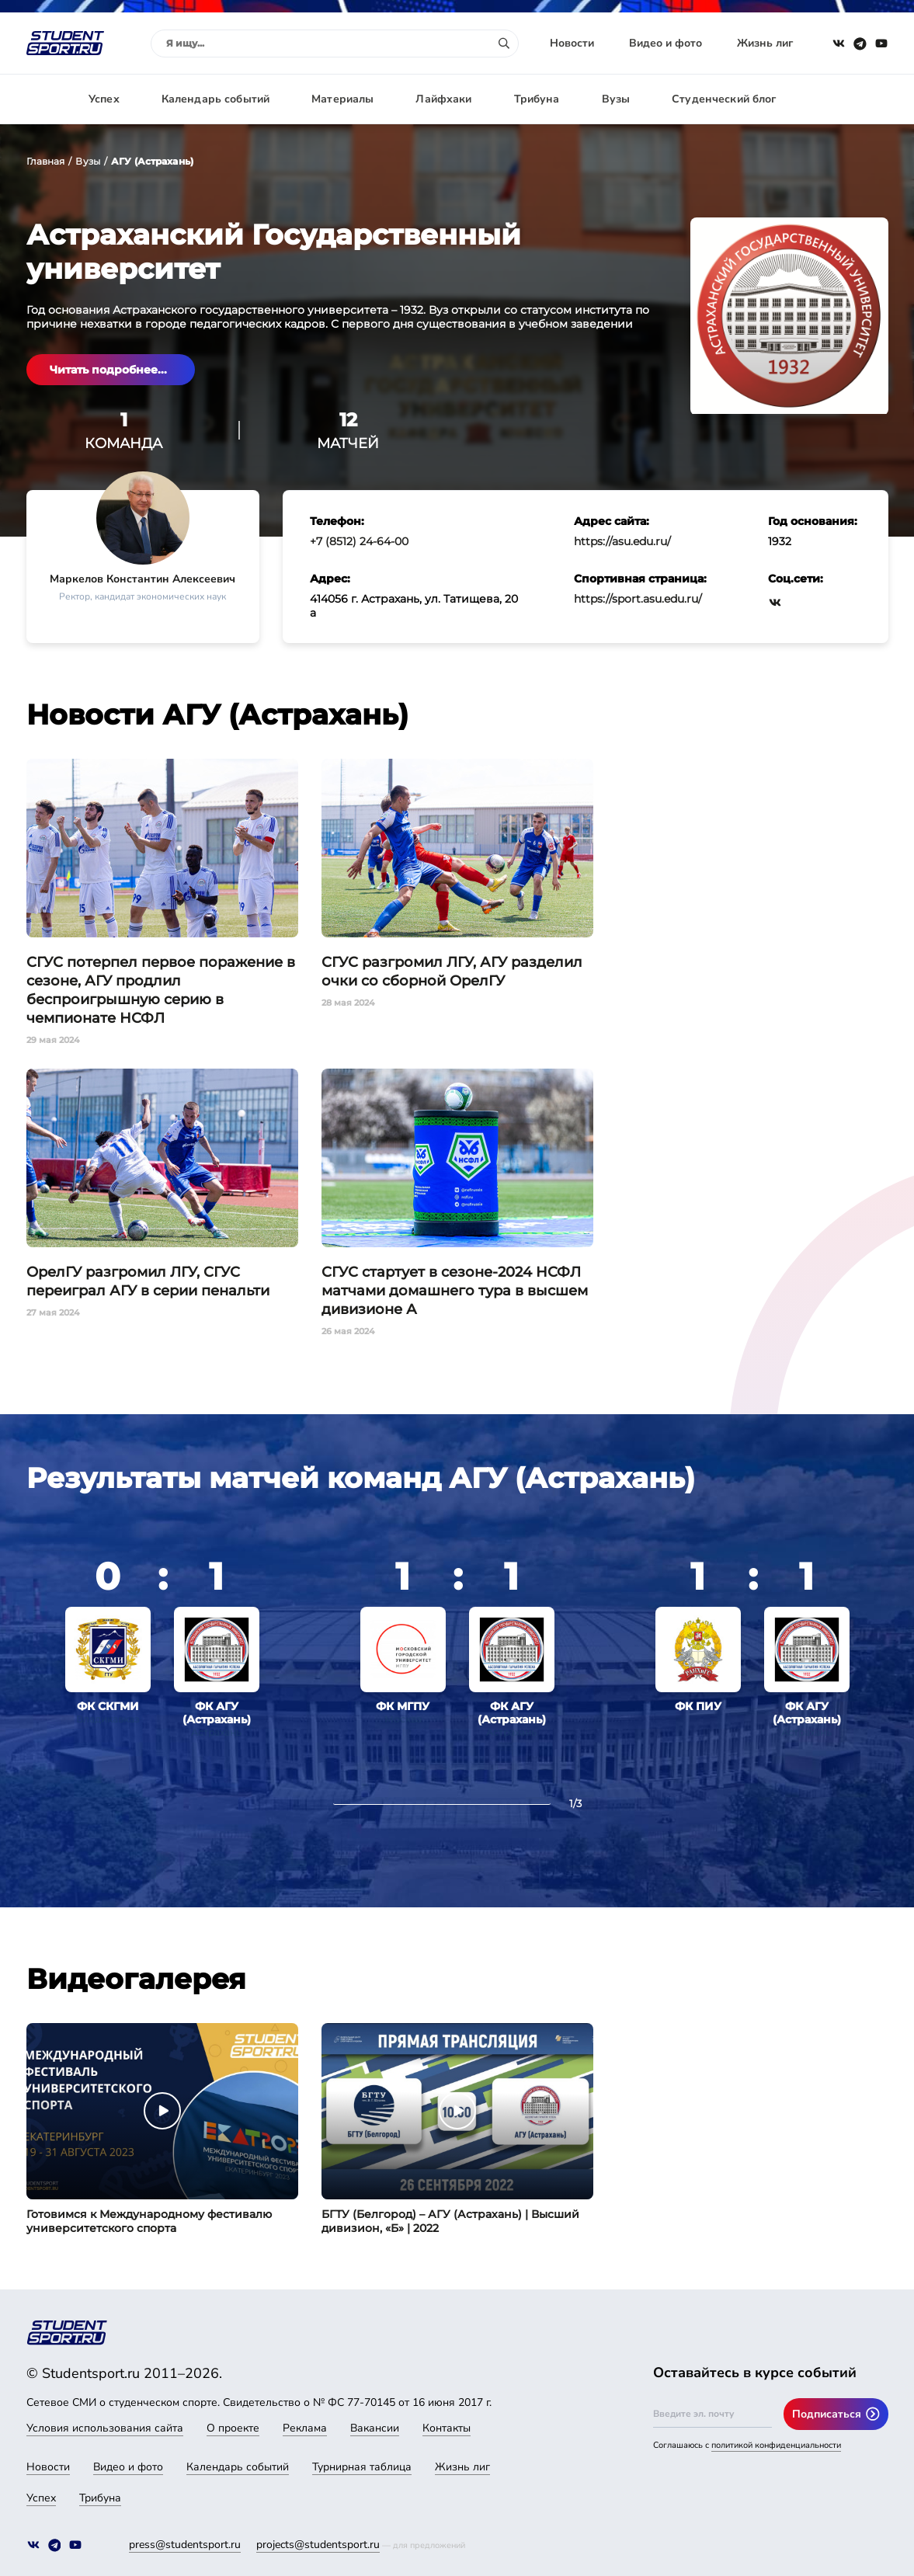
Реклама (305, 2428)
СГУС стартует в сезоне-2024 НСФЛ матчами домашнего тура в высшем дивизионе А (454, 1291)
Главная (45, 161)
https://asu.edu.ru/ (622, 541)
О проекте (233, 2428)
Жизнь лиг (765, 43)
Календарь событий (215, 99)
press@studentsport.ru (185, 2544)
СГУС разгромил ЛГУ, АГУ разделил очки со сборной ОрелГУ (451, 971)
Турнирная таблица (362, 2467)
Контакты (446, 2428)
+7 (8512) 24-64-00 (359, 541)
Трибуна (537, 99)
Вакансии (374, 2428)
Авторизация (853, 99)
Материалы (342, 99)
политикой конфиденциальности (776, 2445)
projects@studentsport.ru (318, 2544)
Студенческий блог (724, 99)
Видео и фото (665, 43)
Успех (104, 99)
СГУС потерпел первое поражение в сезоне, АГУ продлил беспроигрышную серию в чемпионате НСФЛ (160, 990)
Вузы (616, 99)
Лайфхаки (443, 99)
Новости (572, 43)
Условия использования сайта (104, 2428)
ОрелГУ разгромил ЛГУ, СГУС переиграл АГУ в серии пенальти (147, 1281)
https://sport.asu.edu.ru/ (638, 599)
